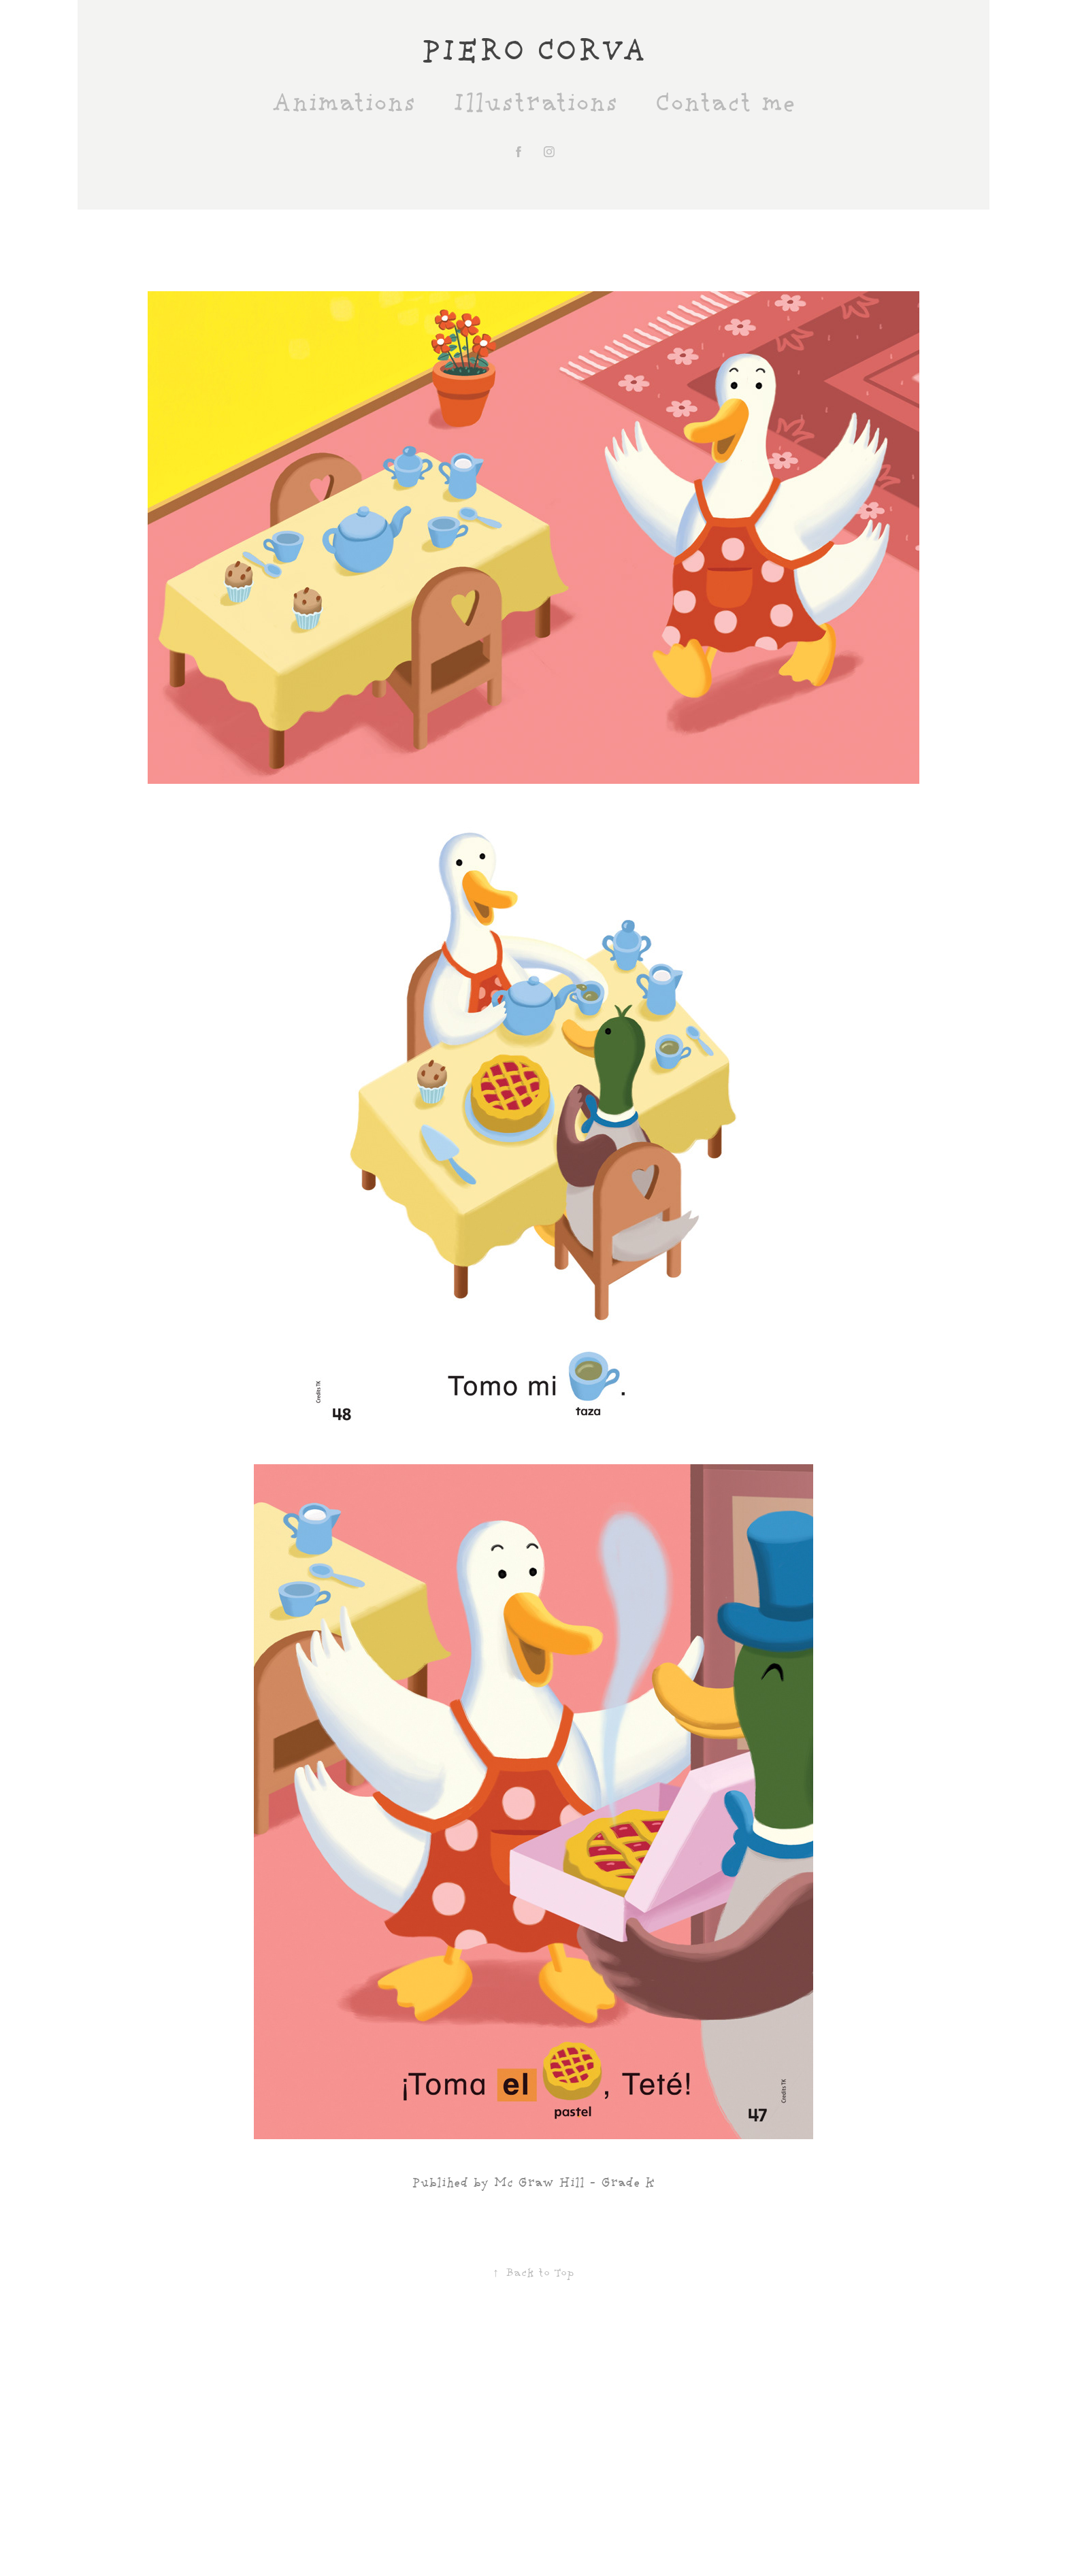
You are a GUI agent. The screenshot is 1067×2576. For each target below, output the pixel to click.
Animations (344, 103)
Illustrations (535, 103)
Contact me (725, 103)
